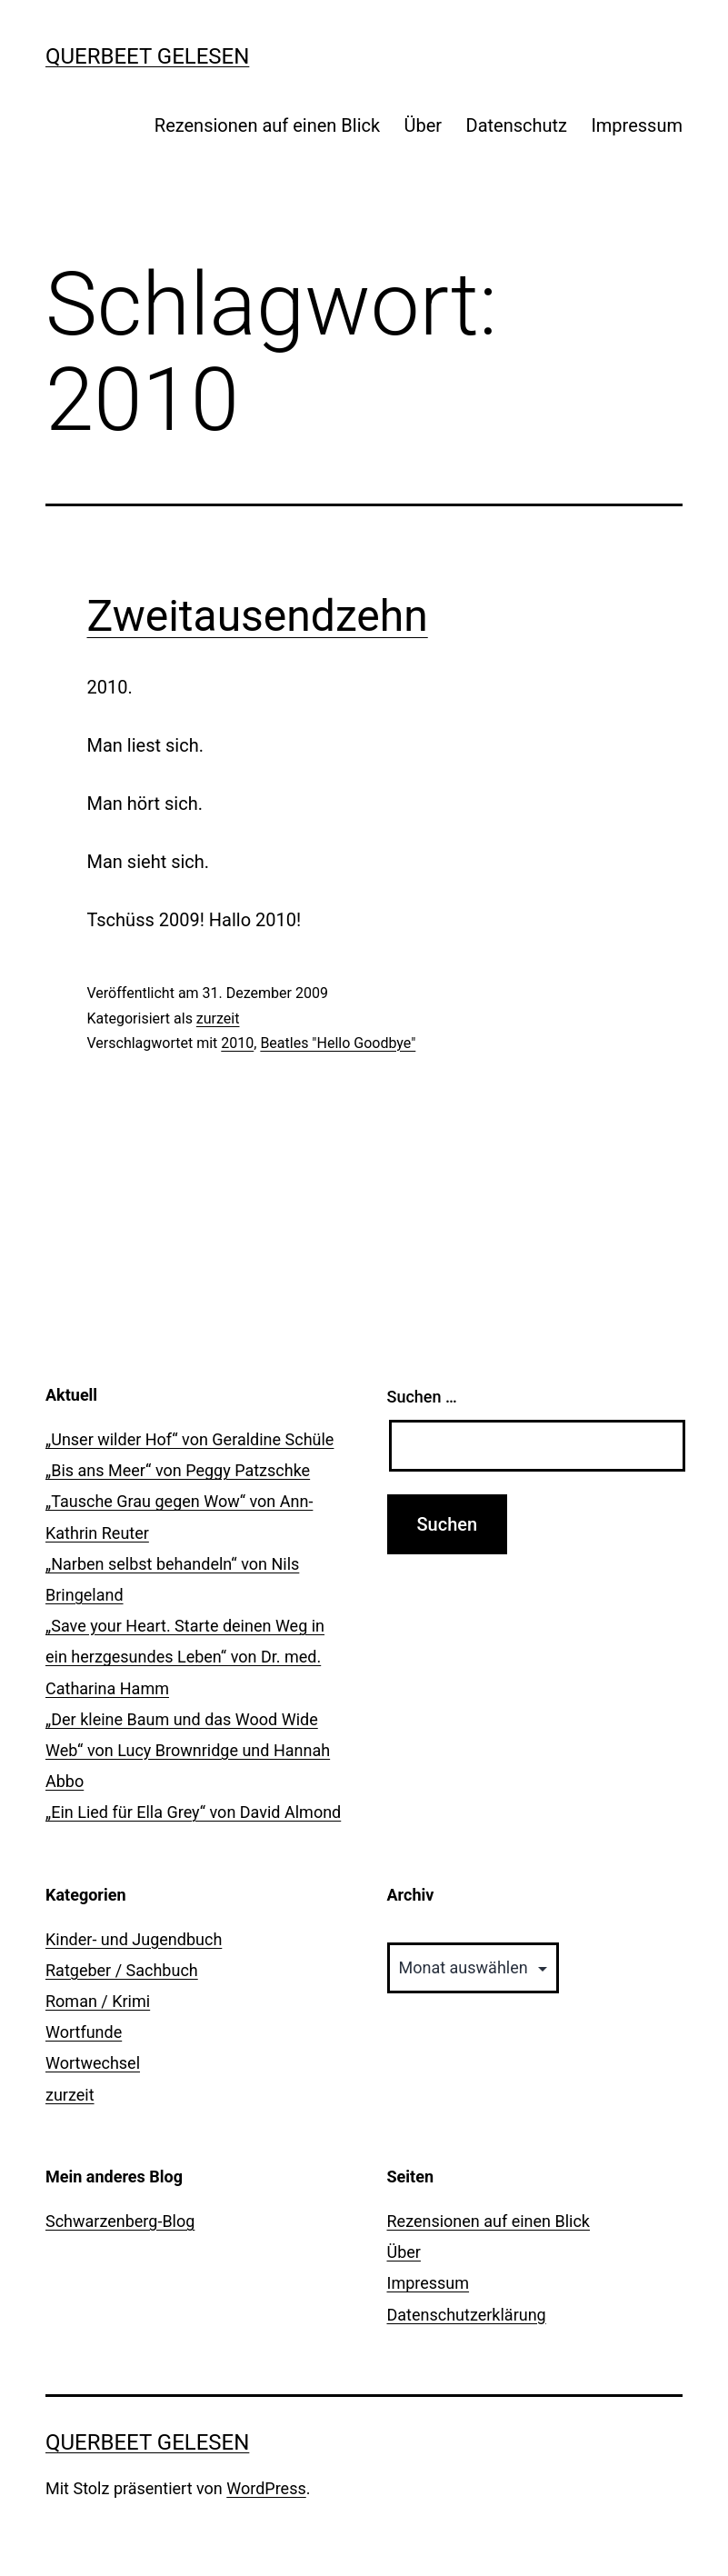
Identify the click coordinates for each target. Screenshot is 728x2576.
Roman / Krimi (97, 2001)
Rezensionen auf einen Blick (267, 125)
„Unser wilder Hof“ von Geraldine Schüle (189, 1439)
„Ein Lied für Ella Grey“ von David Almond (193, 1812)
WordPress (265, 2488)
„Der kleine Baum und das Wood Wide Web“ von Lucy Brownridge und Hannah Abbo (187, 1750)
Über (423, 125)
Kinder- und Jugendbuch (133, 1939)
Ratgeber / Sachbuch (121, 1970)
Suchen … (422, 1396)
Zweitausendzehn (257, 616)
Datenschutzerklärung (466, 2314)
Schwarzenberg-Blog (119, 2221)
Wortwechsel (92, 2062)
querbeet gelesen (147, 56)
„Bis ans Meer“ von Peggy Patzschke (177, 1470)
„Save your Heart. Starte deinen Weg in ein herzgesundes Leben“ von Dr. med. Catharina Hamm (184, 1656)
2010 (237, 1043)
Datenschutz (517, 125)
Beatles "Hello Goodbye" (337, 1043)
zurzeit (218, 1018)
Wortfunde (83, 2032)
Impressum (637, 125)
